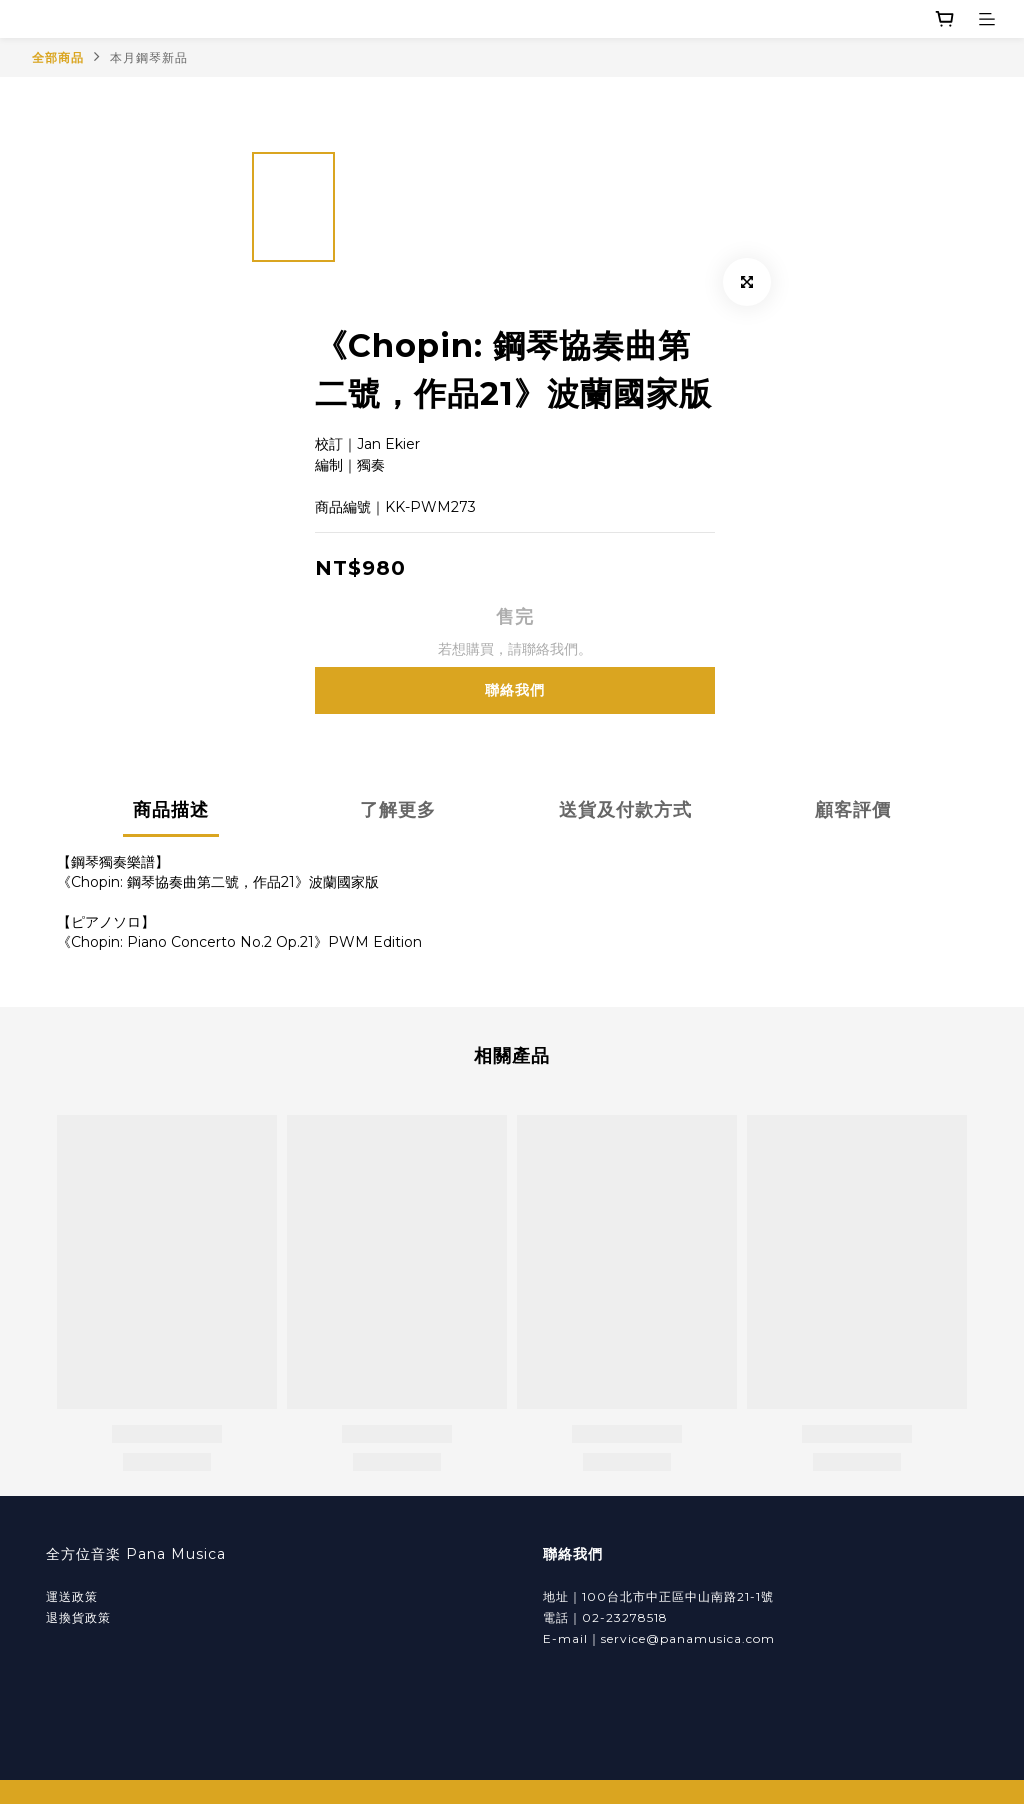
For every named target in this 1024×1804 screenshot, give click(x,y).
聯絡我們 (515, 690)
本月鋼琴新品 (149, 57)
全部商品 (58, 57)
